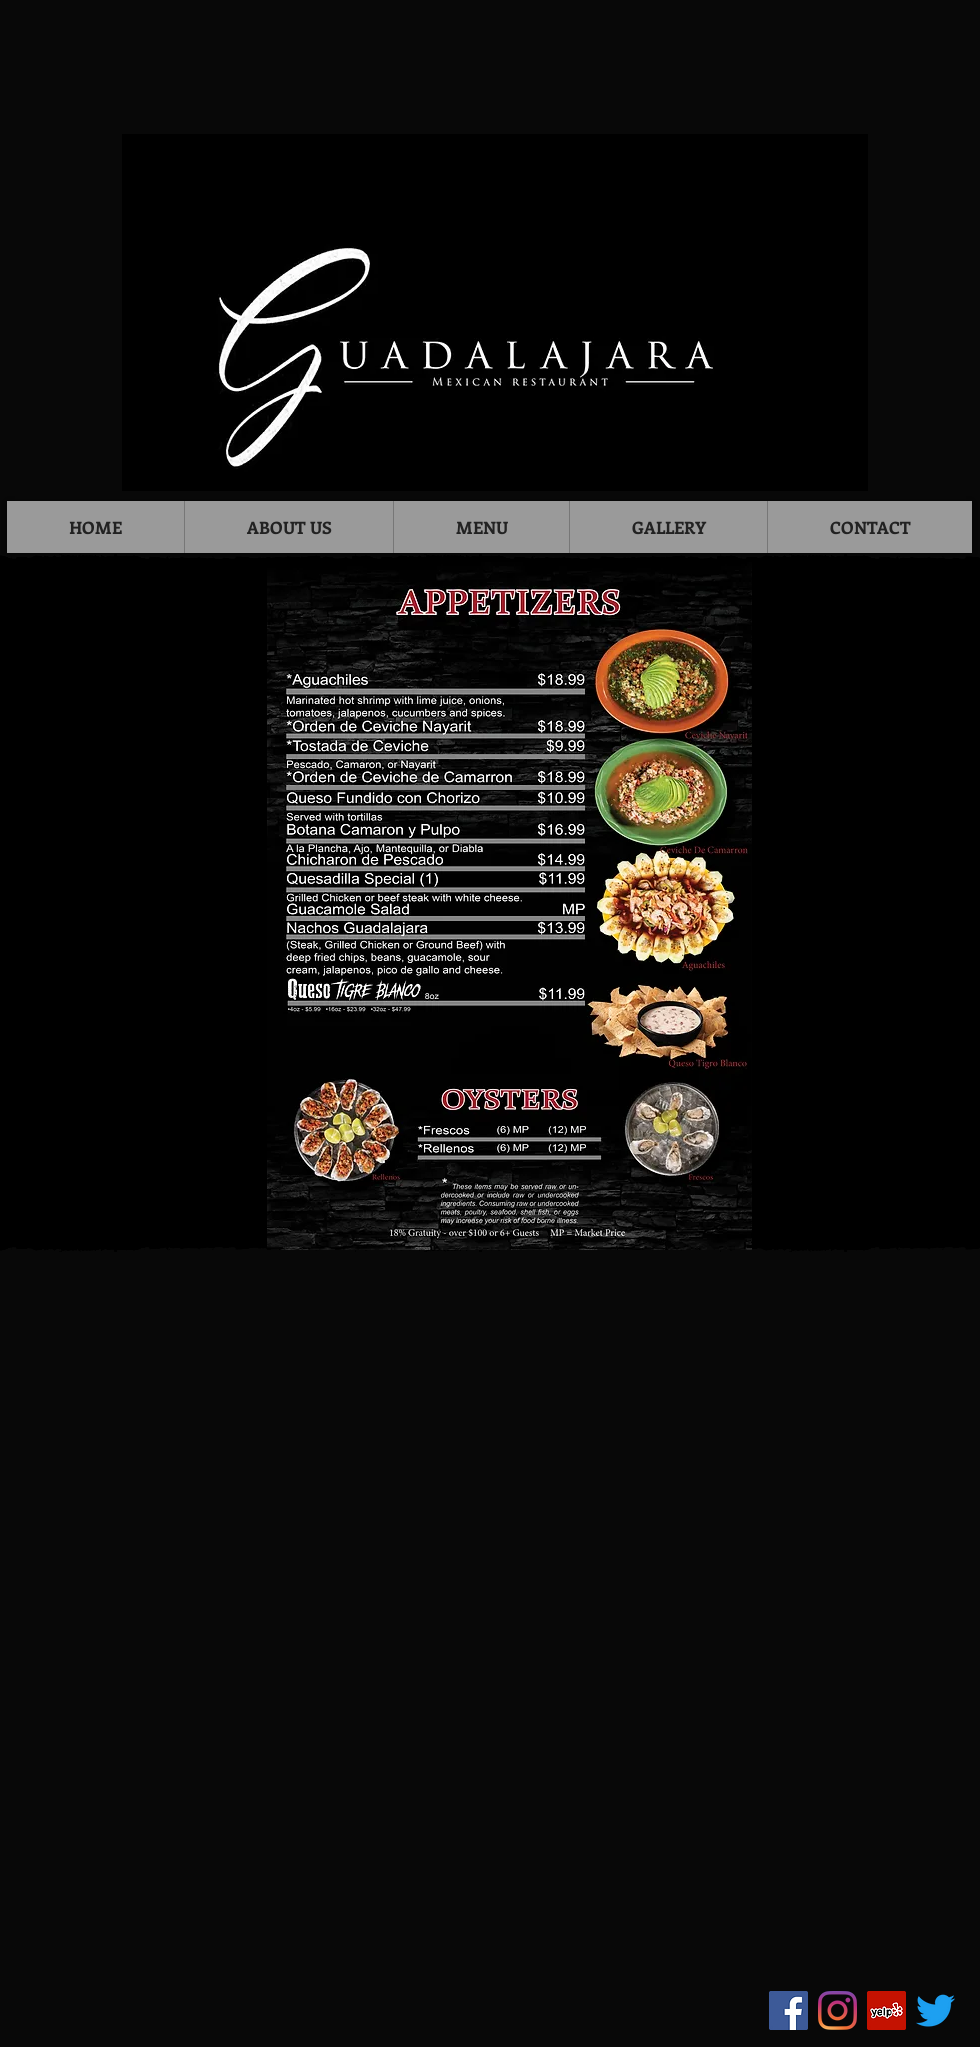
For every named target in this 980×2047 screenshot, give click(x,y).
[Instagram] (837, 2010)
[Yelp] (886, 2010)
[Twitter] (935, 2010)
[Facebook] (788, 2010)
